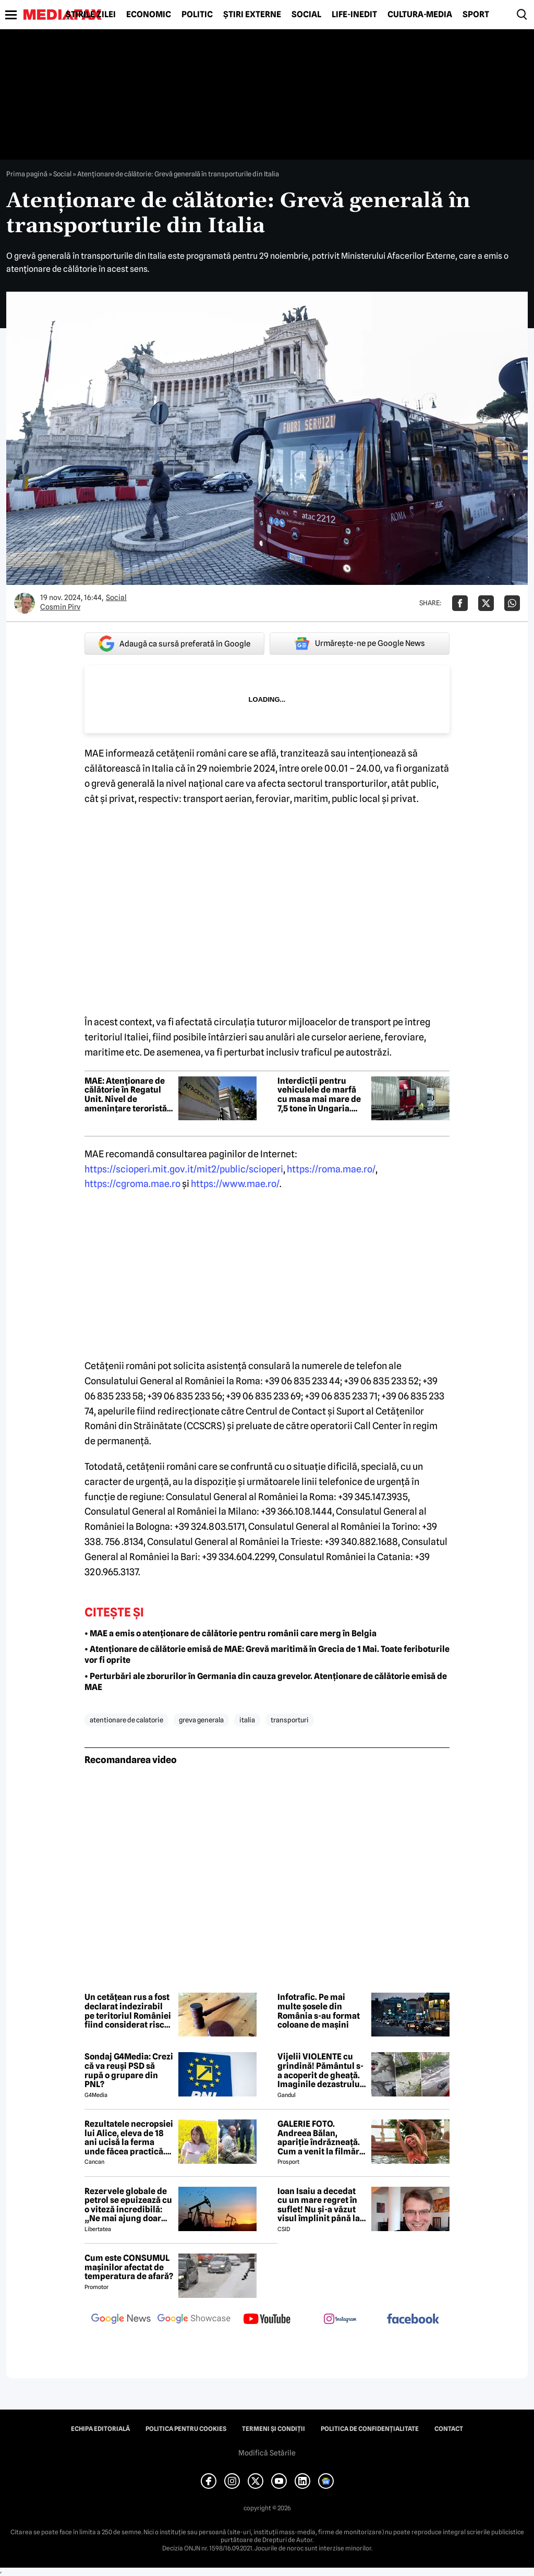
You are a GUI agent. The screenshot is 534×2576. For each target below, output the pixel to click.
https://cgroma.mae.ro (132, 1183)
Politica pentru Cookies (185, 2429)
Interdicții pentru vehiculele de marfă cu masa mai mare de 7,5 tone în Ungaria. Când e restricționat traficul (319, 1094)
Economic (148, 14)
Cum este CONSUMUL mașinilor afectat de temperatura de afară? (128, 2267)
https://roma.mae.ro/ (331, 1169)
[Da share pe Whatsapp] (512, 603)
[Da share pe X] (486, 603)
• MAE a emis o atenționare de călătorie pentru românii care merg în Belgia (230, 1633)
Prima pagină (26, 174)
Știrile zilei (91, 14)
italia (247, 1720)
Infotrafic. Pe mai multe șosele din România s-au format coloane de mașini (318, 2011)
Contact (448, 2429)
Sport (476, 14)
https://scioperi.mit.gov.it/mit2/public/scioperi (183, 1169)
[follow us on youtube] (267, 2320)
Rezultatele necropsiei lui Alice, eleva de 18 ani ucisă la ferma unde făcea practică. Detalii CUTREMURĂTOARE (128, 2137)
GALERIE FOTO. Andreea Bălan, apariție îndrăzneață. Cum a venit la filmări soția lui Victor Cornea (321, 2137)
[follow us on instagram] (340, 2320)
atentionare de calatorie (126, 1720)
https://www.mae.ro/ (235, 1183)
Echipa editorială (100, 2429)
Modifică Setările (267, 2453)
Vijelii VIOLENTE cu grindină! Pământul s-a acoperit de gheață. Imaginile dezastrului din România (320, 2070)
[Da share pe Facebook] (460, 603)
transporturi (290, 1720)
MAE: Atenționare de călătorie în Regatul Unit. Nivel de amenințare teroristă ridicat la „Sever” (125, 1094)
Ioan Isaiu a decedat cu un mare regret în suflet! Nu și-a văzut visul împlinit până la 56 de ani (318, 2205)
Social (306, 14)
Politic (197, 14)
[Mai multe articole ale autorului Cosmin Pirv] (24, 603)
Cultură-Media (419, 14)
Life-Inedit (354, 14)
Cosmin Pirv (60, 607)
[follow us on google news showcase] (193, 2320)
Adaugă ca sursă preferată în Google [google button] (174, 644)
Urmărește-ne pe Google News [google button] (359, 643)
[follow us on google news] (120, 2320)
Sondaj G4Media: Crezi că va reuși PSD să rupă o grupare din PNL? (128, 2070)
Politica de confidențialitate (370, 2429)
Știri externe (252, 14)
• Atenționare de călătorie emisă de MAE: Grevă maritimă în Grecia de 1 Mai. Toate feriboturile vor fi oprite (267, 1654)
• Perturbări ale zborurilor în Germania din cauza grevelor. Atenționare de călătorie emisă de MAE (265, 1681)
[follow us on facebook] (413, 2320)
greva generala (201, 1720)
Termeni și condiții (273, 2429)
